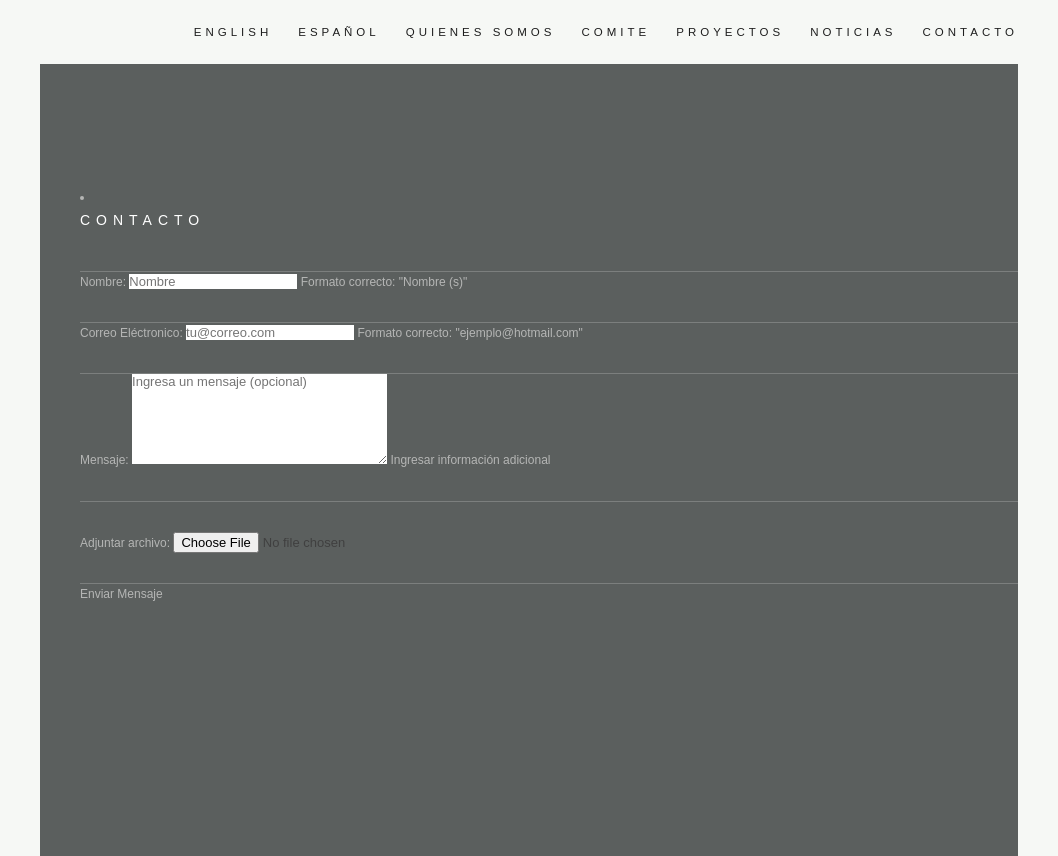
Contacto (970, 32)
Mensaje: (104, 460)
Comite (615, 32)
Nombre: (103, 282)
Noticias (853, 32)
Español (338, 32)
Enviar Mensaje (121, 594)
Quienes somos (481, 32)
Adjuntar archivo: (125, 543)
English (233, 32)
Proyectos (730, 32)
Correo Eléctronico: (131, 333)
